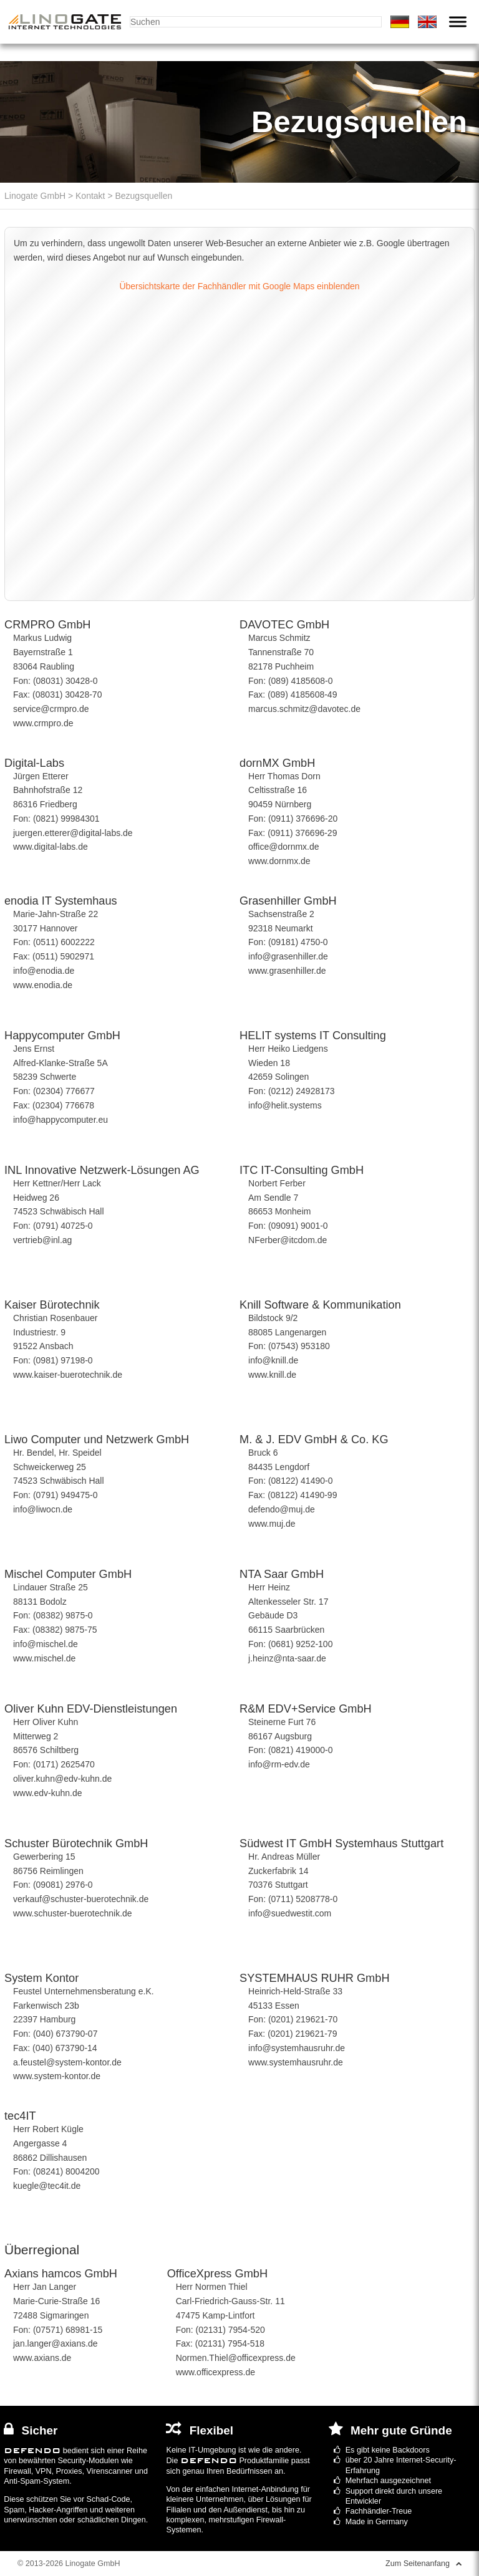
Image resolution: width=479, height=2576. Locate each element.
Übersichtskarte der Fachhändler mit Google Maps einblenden (239, 286)
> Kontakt (85, 196)
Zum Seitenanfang (423, 2563)
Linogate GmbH (34, 196)
